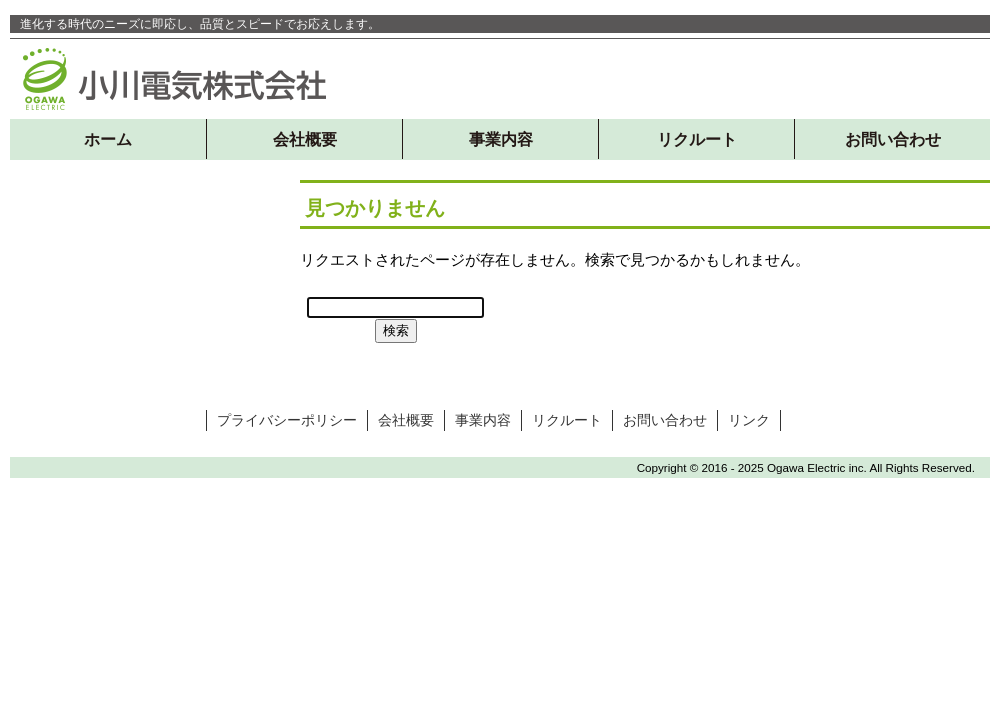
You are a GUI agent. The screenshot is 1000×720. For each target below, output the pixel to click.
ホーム (108, 139)
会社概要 (305, 139)
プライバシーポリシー (287, 420)
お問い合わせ (893, 139)
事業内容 (501, 139)
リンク (749, 420)
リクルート (697, 139)
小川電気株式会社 (175, 79)
